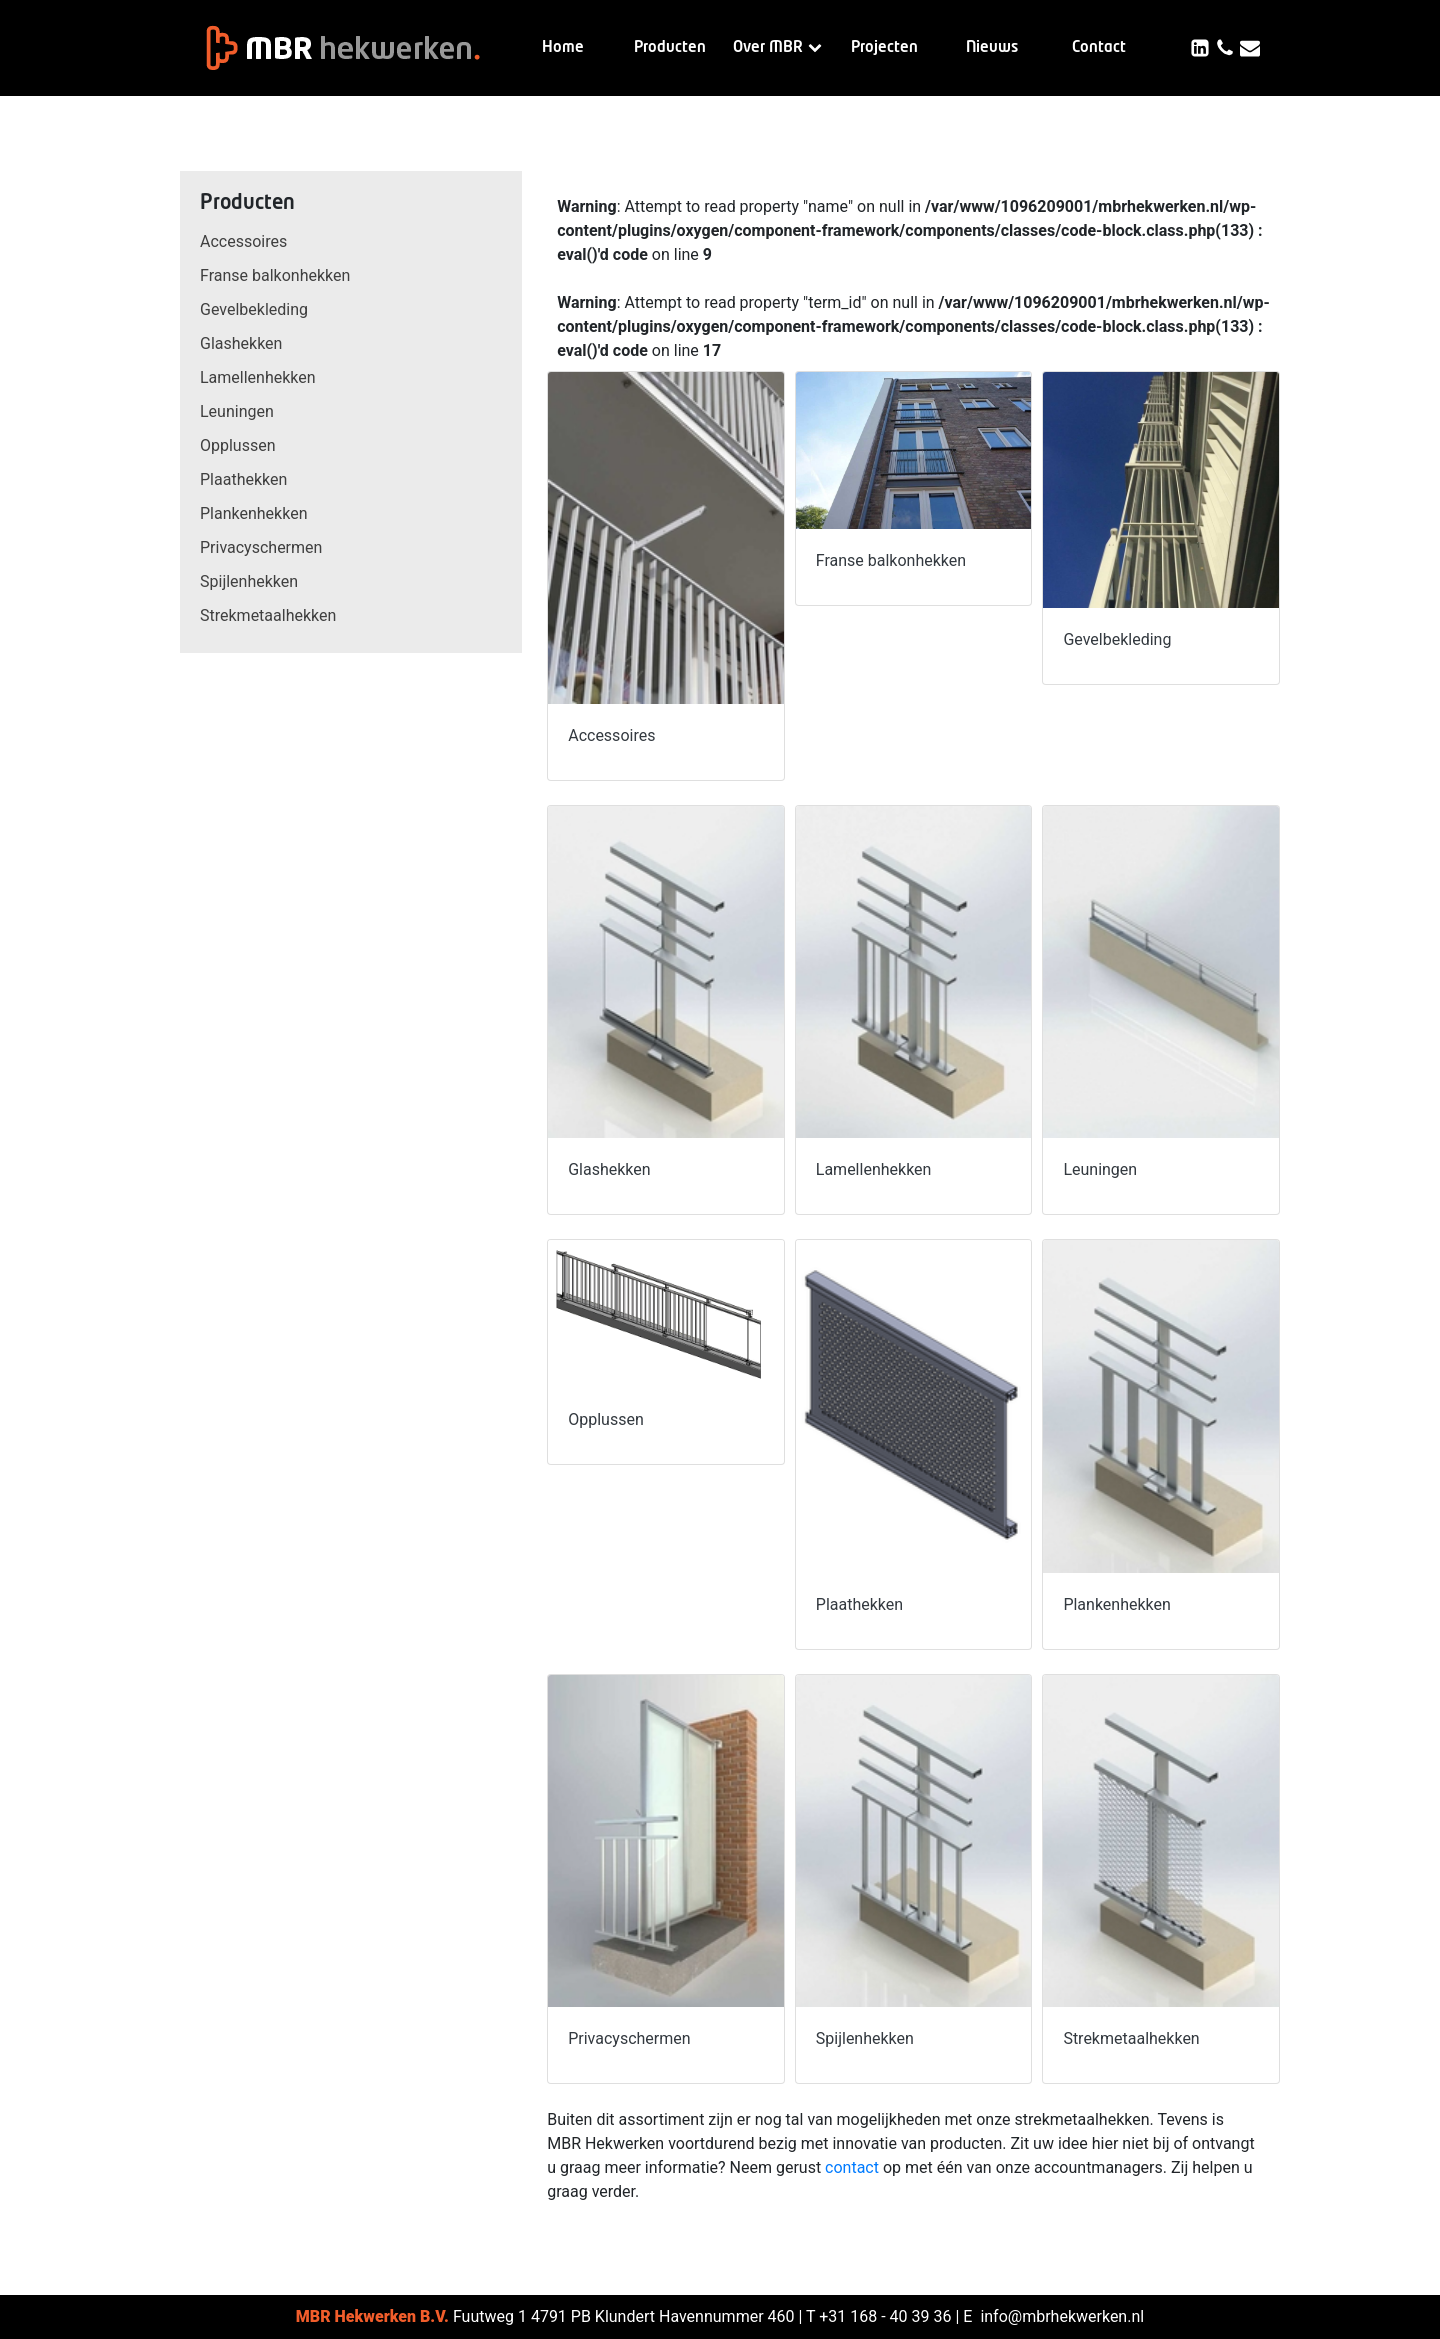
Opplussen (238, 445)
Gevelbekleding (254, 309)
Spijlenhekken (249, 581)
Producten (670, 47)
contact (852, 2167)
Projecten (884, 47)
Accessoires (243, 241)
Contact (1099, 47)
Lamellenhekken (258, 377)
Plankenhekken (253, 513)
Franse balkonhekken (275, 275)
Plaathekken (243, 479)
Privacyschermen (261, 547)
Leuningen (237, 411)
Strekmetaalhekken (268, 615)
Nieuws (992, 47)
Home (563, 47)
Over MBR (777, 47)
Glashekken (241, 343)
